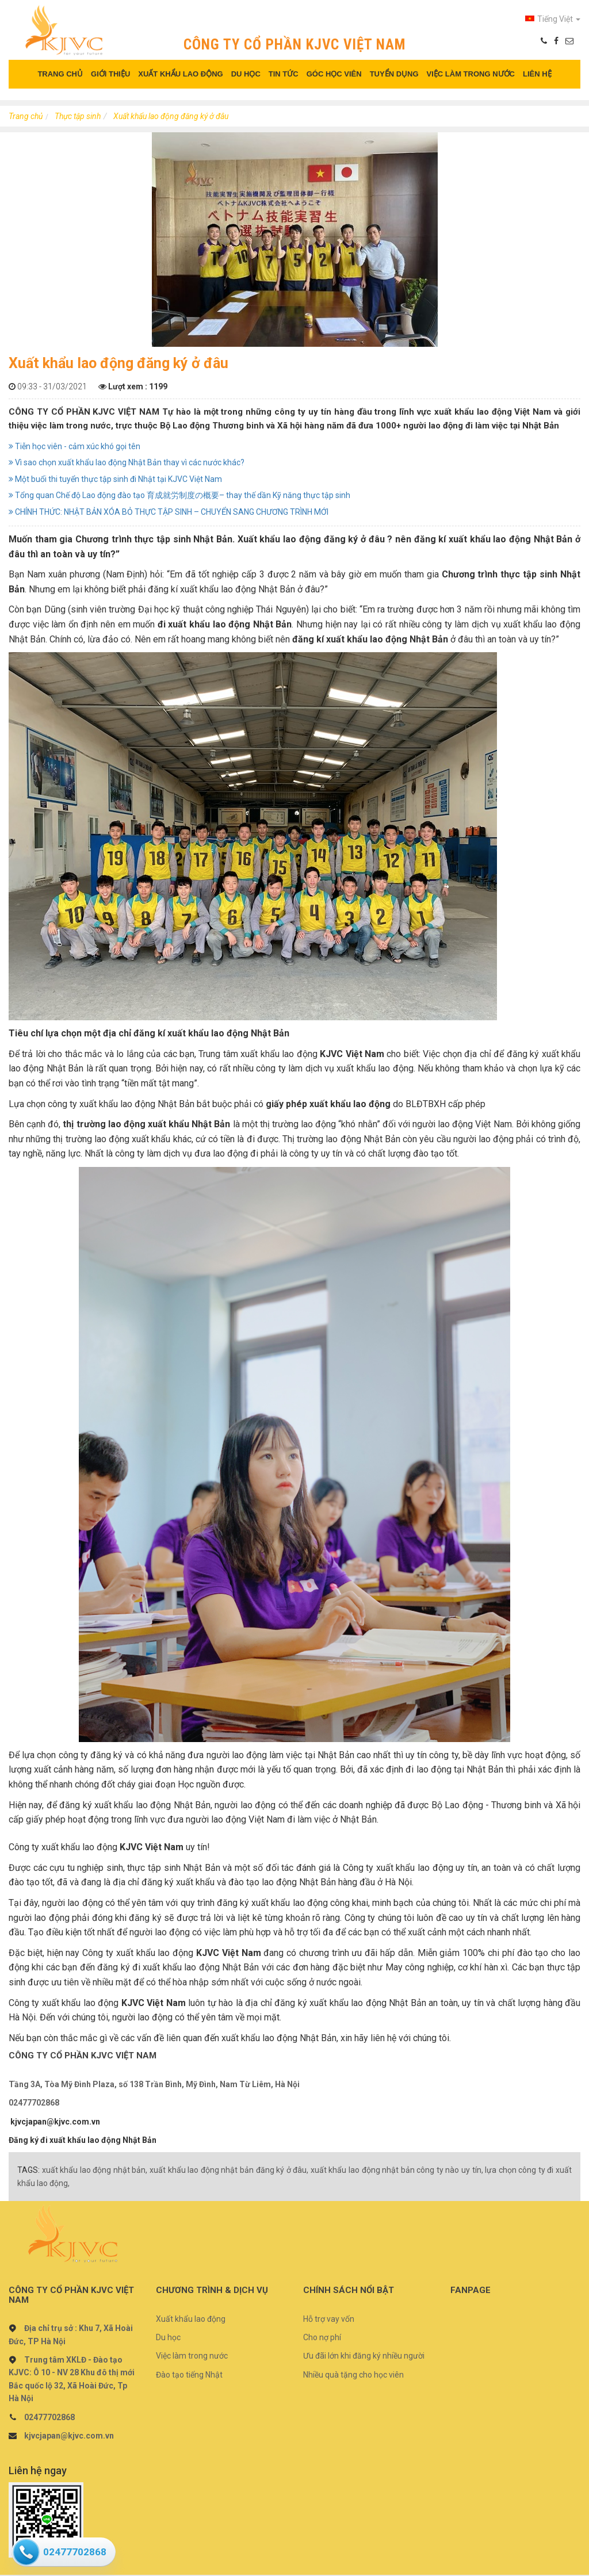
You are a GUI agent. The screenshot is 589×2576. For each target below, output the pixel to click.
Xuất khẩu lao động (190, 2319)
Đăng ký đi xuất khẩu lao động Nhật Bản (82, 2140)
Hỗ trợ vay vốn (328, 2319)
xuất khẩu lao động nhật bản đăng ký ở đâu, (229, 2170)
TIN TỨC (284, 74)
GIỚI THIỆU (110, 74)
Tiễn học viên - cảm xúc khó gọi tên (74, 446)
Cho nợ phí (322, 2337)
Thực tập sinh (78, 116)
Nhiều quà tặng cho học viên (353, 2374)
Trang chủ (26, 116)
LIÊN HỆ (537, 74)
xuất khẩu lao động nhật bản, (95, 2170)
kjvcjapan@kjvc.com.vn (55, 2121)
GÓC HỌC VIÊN (334, 74)
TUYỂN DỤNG (394, 74)
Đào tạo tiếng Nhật (189, 2374)
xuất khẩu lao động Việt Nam (492, 412)
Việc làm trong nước (192, 2355)
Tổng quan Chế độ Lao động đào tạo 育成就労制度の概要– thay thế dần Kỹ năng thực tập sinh (179, 495)
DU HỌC (246, 74)
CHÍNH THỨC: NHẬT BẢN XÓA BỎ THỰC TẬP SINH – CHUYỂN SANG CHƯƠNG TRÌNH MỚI (168, 511)
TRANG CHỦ (60, 74)
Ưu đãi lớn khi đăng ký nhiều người (363, 2355)
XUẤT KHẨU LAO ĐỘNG (180, 74)
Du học (168, 2337)
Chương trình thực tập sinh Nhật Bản (153, 539)
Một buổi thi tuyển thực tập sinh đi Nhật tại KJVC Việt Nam (115, 479)
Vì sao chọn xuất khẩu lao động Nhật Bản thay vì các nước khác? (126, 462)
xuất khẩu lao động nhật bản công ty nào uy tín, (397, 2170)
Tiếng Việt (552, 19)
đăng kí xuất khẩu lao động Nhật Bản (493, 539)
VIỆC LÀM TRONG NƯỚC (471, 74)
